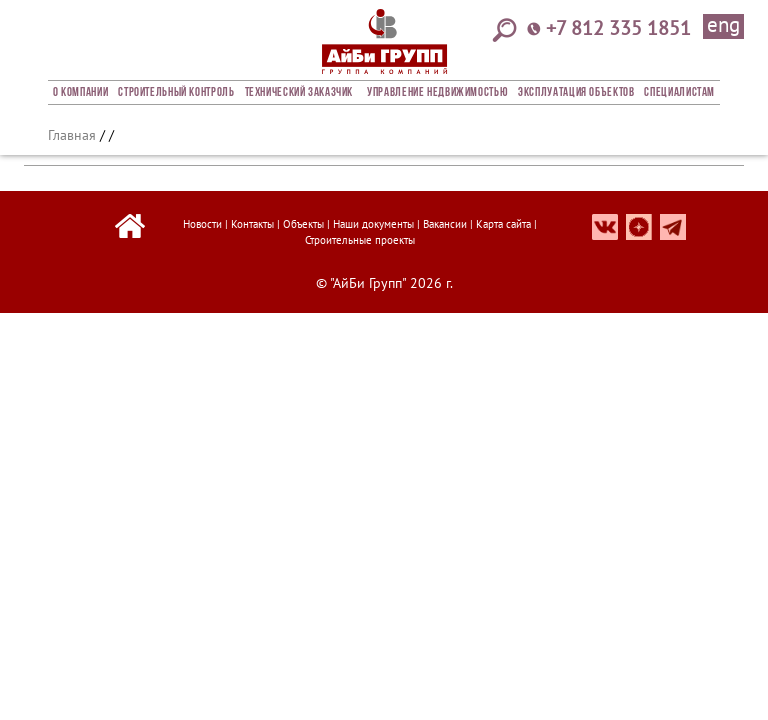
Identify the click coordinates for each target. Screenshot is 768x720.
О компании (80, 93)
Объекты (303, 224)
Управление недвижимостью (437, 93)
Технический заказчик (299, 93)
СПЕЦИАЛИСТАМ (679, 93)
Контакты (252, 224)
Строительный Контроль (176, 93)
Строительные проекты (360, 240)
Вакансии (445, 224)
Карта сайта (503, 224)
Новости (202, 224)
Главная (72, 135)
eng (723, 26)
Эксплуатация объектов (576, 93)
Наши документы (373, 224)
